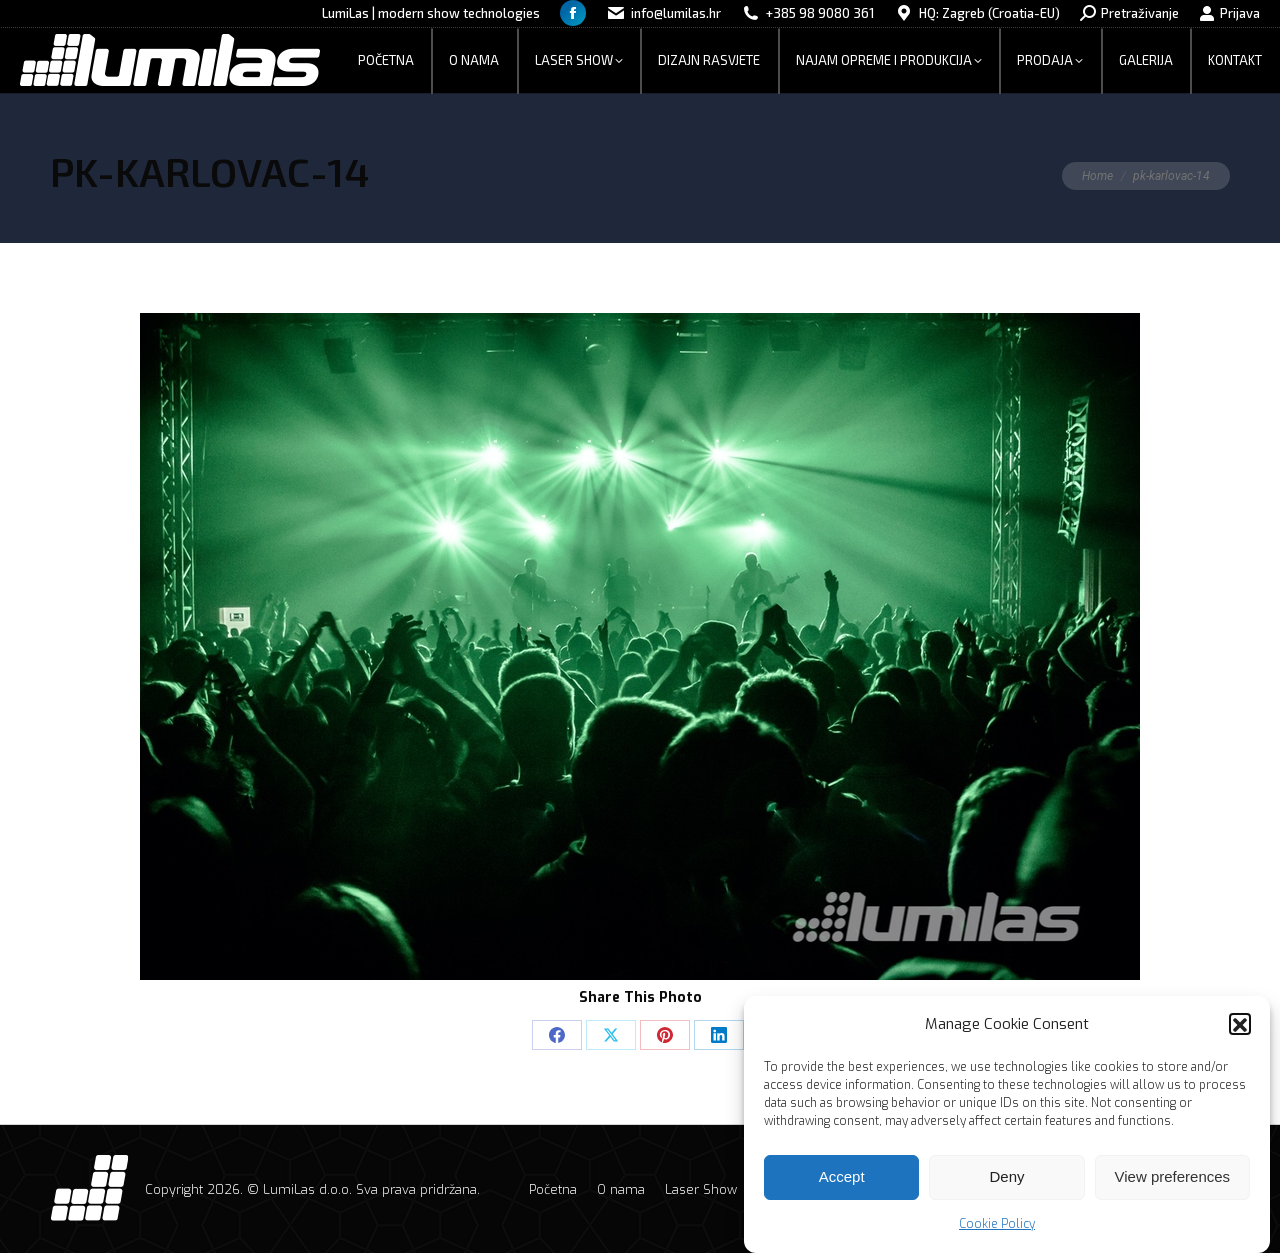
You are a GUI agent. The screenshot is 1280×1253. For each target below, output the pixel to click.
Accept (842, 1185)
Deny (1006, 1185)
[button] (1240, 1033)
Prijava (1229, 13)
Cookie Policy (997, 1232)
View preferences (1173, 1185)
